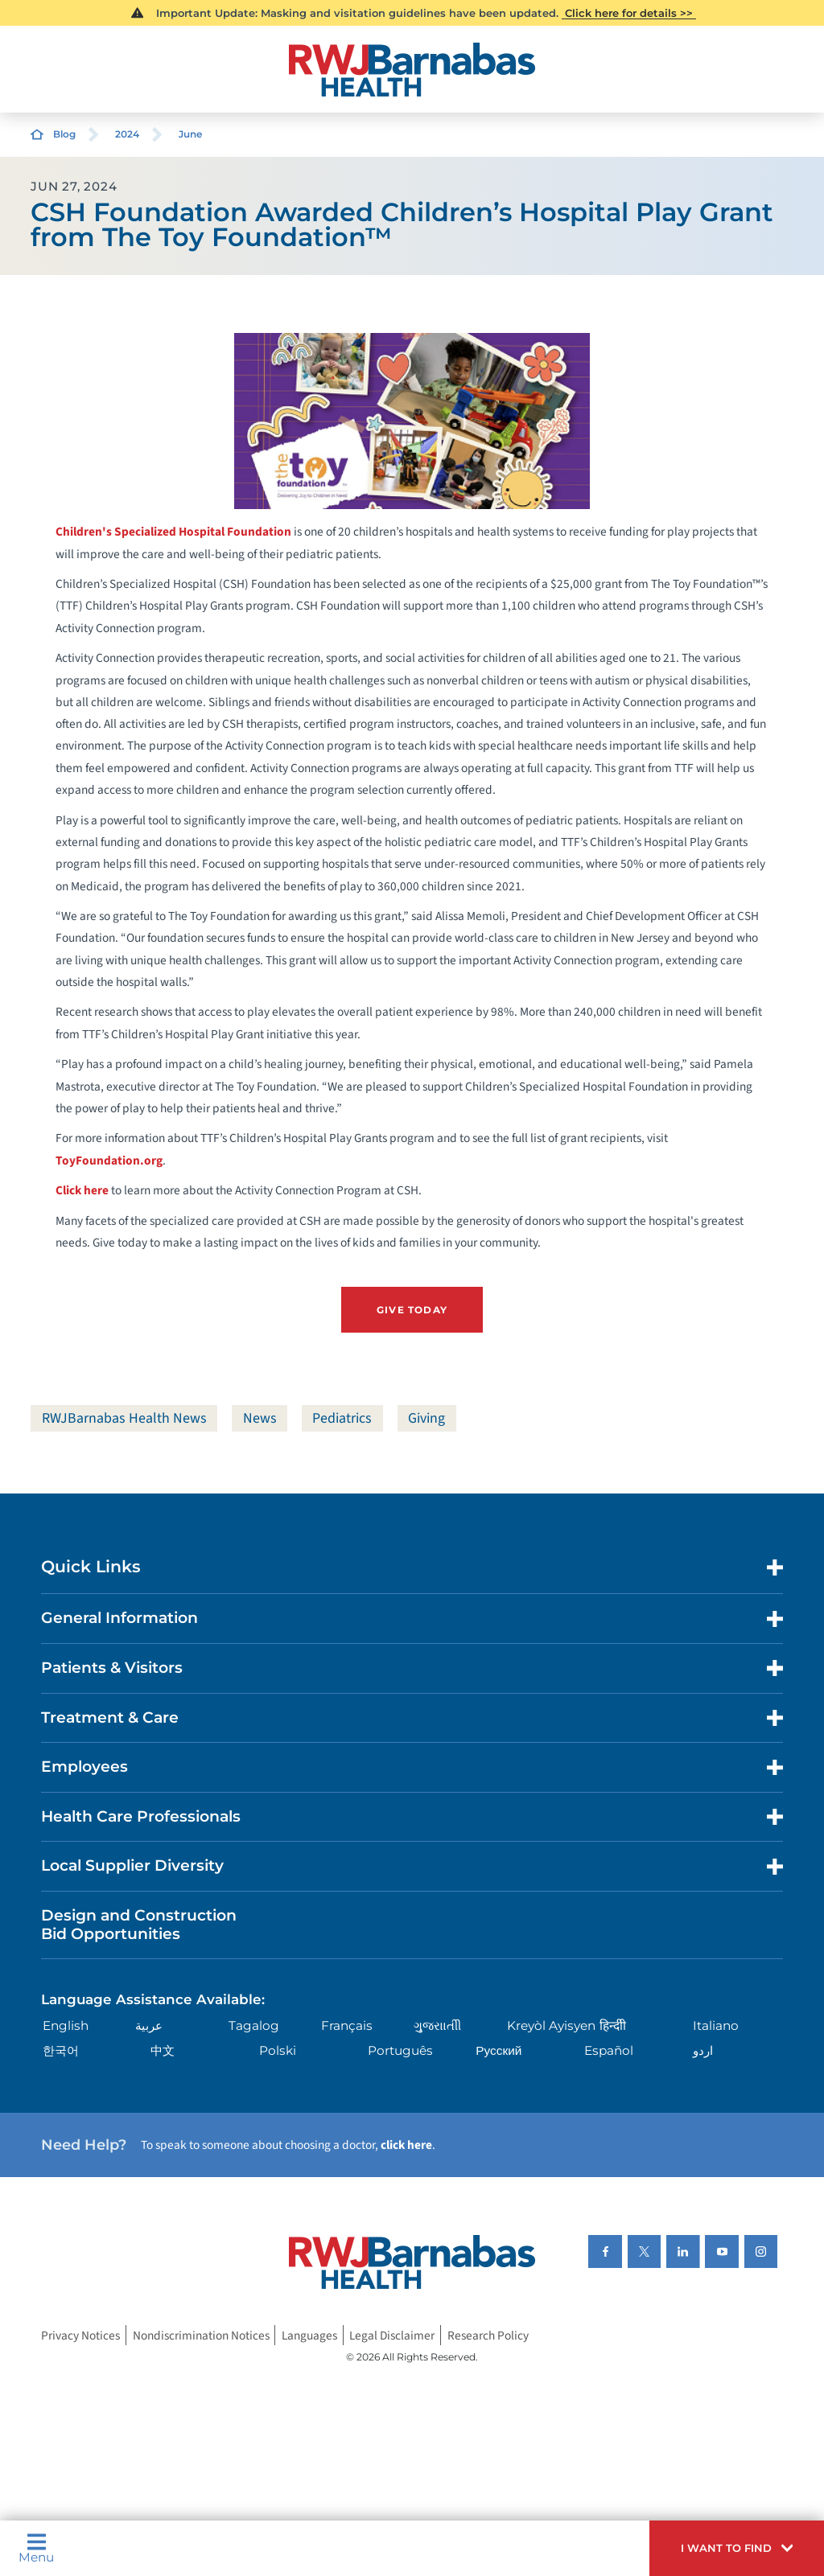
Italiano (716, 2025)
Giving (426, 1418)
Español (608, 2050)
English (66, 2025)
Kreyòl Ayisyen (551, 2025)
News (260, 1418)
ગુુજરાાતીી (437, 2025)
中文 (162, 2050)
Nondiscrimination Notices (201, 2335)
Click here (82, 1190)
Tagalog (254, 2025)
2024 (127, 134)
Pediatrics (342, 1418)
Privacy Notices (80, 2335)
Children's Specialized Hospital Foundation (173, 531)
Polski (277, 2050)
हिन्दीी (612, 2025)
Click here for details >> (629, 12)
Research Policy (488, 2335)
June (190, 134)
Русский (498, 2050)
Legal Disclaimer (392, 2335)
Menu (36, 2548)
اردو (703, 2050)
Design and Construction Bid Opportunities (139, 1924)
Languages (309, 2335)
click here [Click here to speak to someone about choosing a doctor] (406, 2145)
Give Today (412, 1310)
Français (347, 2025)
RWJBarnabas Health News (124, 1418)
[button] (736, 2548)
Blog (64, 134)
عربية (149, 2025)
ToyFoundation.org (109, 1160)
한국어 (61, 2050)
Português (400, 2050)
